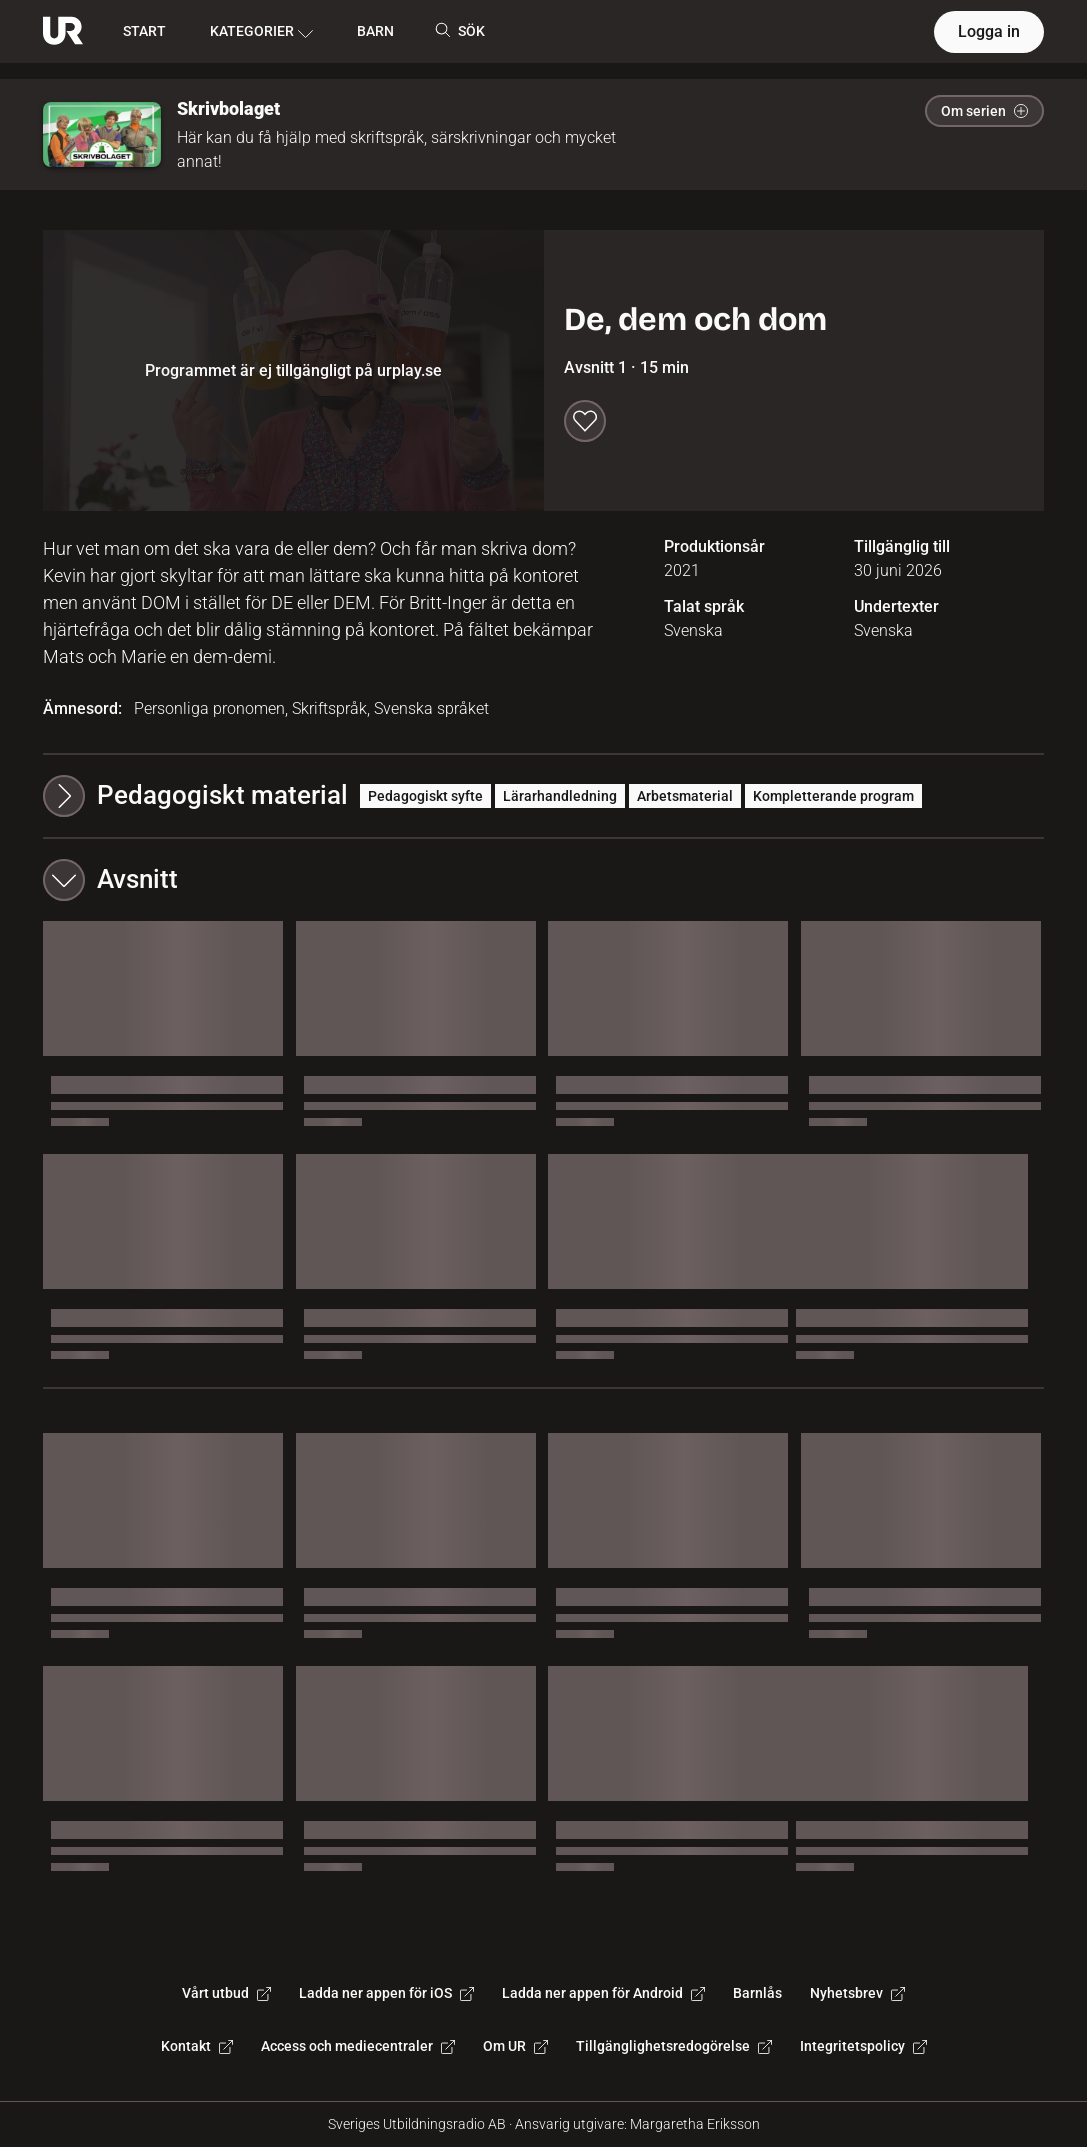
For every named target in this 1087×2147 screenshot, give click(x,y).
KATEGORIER (261, 32)
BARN (375, 31)
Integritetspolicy (863, 2046)
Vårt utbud (226, 1993)
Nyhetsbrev (857, 1993)
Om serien (984, 111)
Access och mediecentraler (358, 2046)
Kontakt (197, 2046)
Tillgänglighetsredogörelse (674, 2046)
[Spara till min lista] (585, 421)
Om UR (515, 2046)
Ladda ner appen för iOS (386, 1993)
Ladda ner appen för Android (603, 1993)
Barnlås (757, 1993)
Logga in (989, 31)
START (144, 31)
